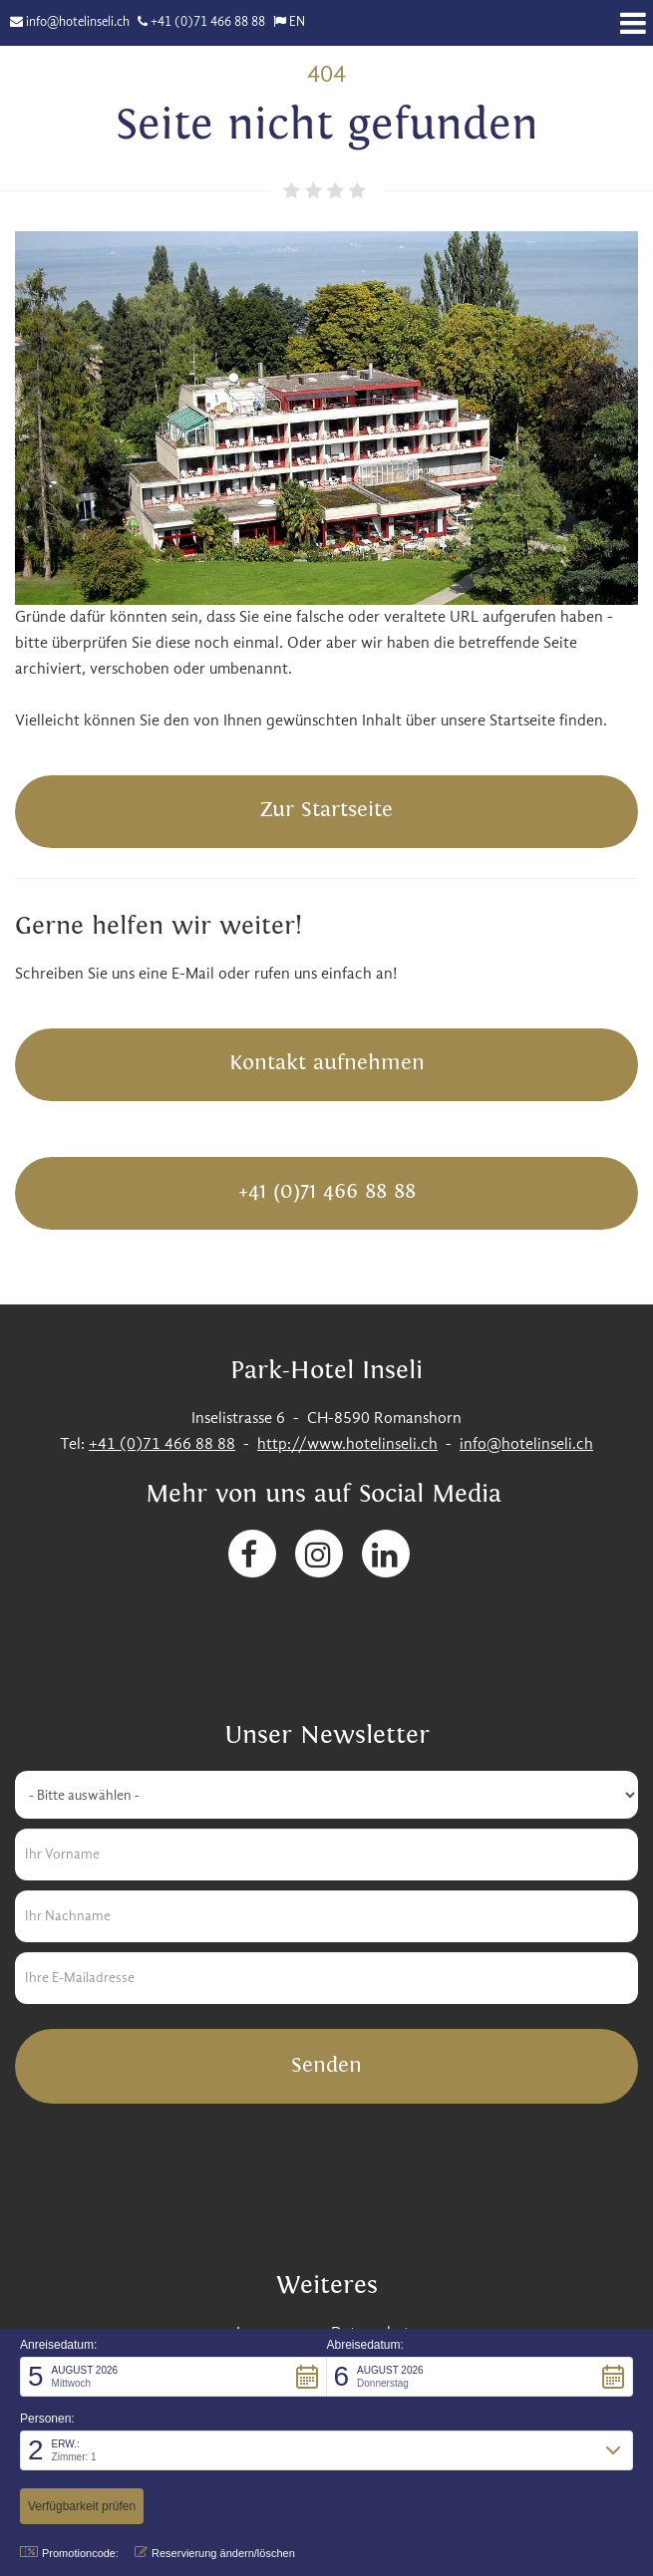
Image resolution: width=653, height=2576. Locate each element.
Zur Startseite (326, 809)
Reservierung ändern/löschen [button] (215, 2552)
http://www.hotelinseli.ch (347, 1445)
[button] (173, 2377)
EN (297, 22)
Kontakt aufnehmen (327, 1062)
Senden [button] (326, 2065)
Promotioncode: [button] (69, 2552)
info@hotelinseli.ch (78, 22)
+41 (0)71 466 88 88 (208, 22)
